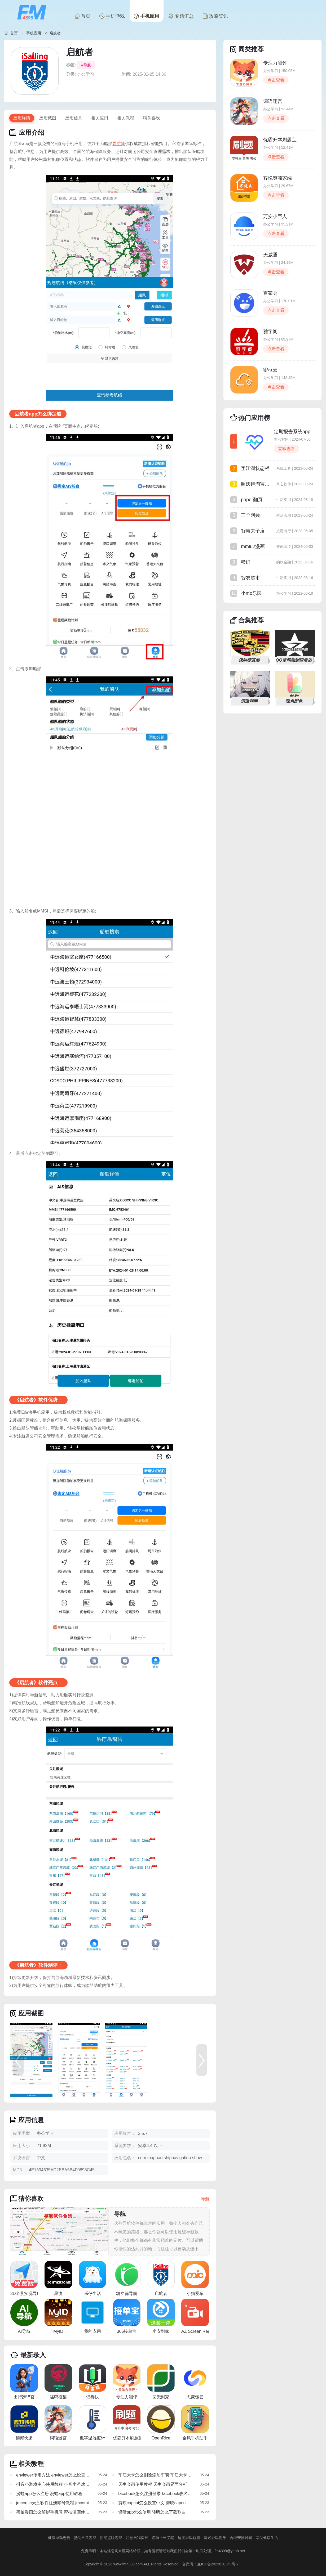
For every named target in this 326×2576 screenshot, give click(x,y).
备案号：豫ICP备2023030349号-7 (210, 2564)
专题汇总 (181, 16)
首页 (82, 16)
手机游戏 (112, 16)
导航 (116, 143)
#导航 (86, 65)
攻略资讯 (215, 16)
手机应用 (146, 16)
